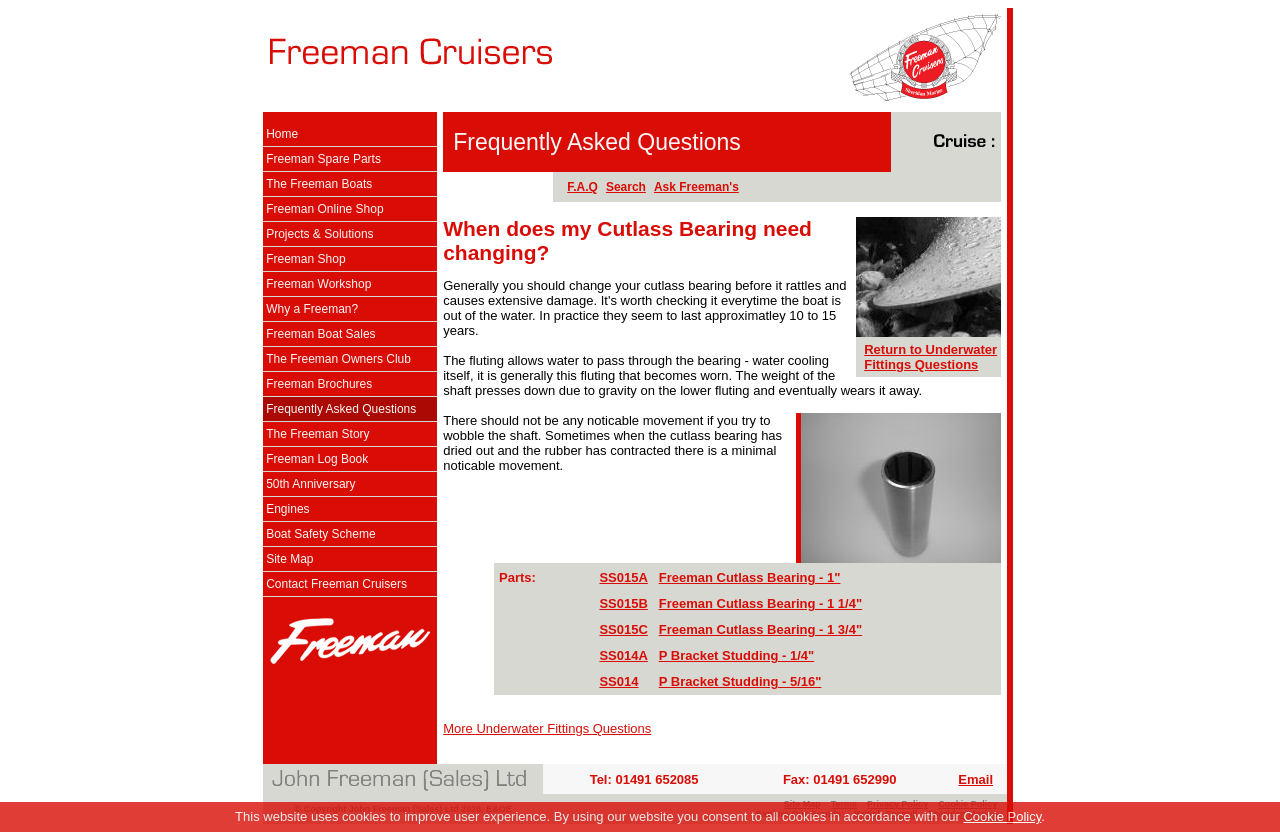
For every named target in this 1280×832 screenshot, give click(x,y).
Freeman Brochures (319, 384)
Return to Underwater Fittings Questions (930, 357)
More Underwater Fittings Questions (547, 728)
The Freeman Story (317, 434)
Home (282, 134)
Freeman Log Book (317, 459)
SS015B (623, 603)
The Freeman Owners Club (338, 359)
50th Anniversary (310, 484)
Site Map (289, 559)
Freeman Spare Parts (323, 159)
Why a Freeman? (312, 309)
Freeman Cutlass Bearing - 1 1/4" (760, 603)
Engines (287, 509)
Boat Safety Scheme (320, 534)
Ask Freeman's (696, 187)
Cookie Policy (1002, 816)
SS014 (618, 681)
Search (626, 187)
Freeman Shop (305, 259)
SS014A (623, 655)
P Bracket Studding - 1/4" (736, 655)
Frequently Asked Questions (341, 409)
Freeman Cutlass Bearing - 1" (750, 577)
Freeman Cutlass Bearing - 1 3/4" (760, 629)
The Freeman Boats (319, 184)
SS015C (623, 629)
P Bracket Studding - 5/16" (740, 681)
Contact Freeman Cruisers (336, 584)
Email (975, 779)
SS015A (623, 577)
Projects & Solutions (319, 234)
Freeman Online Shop (324, 209)
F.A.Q (582, 187)
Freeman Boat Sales (320, 334)
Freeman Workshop (318, 284)
